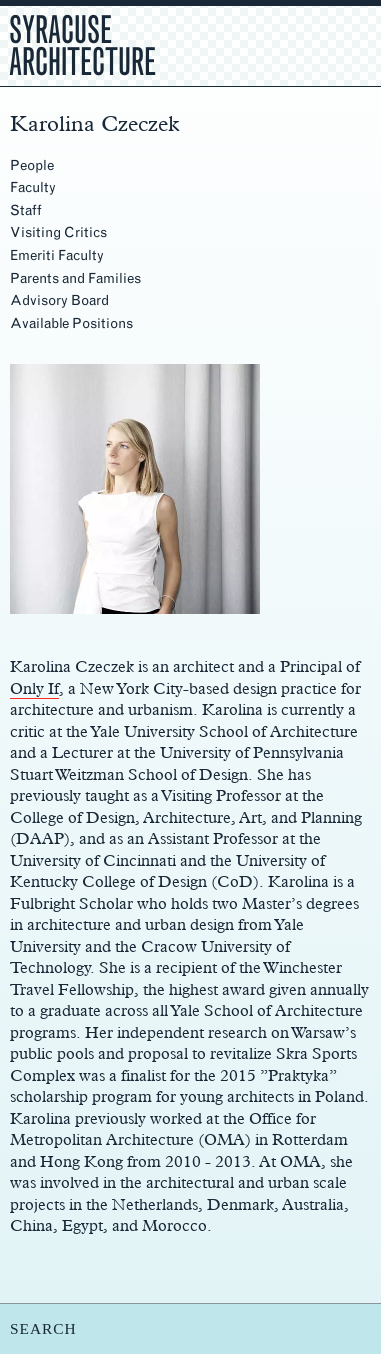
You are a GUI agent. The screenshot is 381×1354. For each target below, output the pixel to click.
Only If (34, 688)
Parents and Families (75, 278)
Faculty (33, 187)
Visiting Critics (58, 232)
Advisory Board (59, 300)
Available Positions (71, 323)
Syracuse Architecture (82, 43)
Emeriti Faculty (57, 255)
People (32, 165)
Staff (26, 210)
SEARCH (43, 1328)
